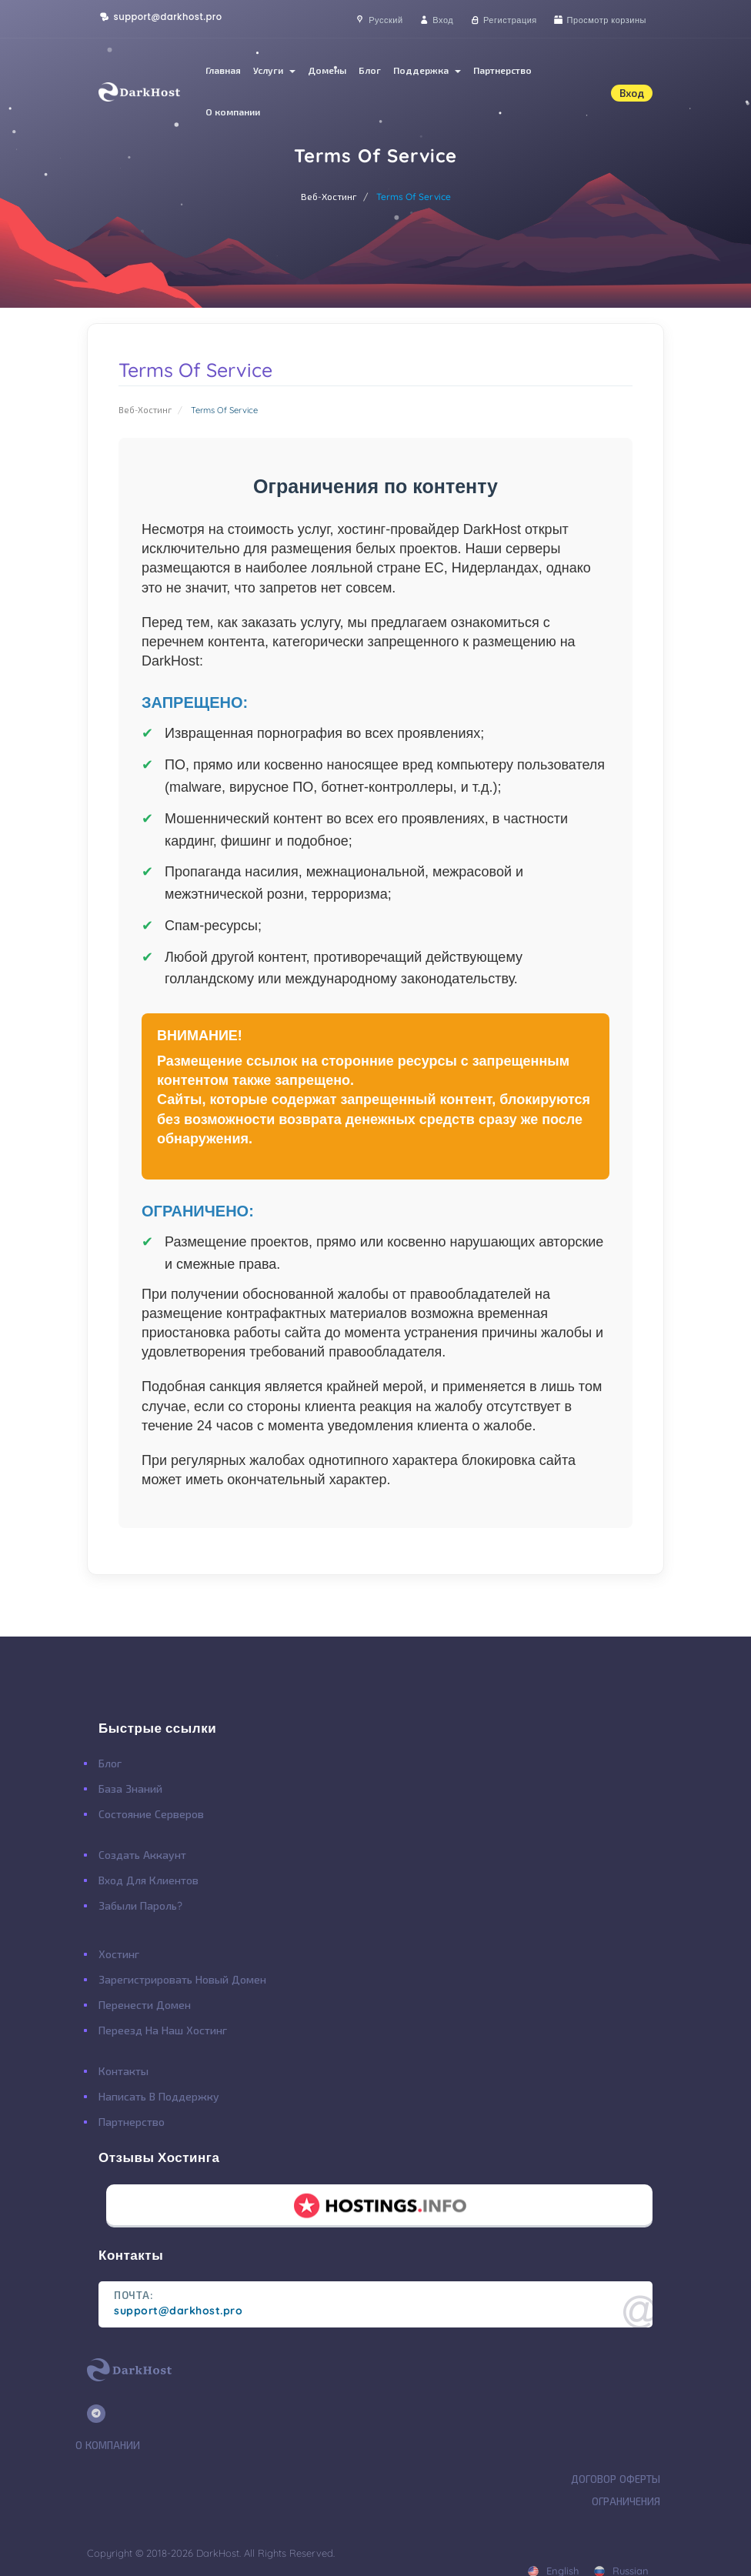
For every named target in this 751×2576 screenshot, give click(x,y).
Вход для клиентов (148, 1880)
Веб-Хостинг (329, 196)
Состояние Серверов (151, 1814)
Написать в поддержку (158, 2097)
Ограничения (626, 2501)
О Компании (107, 2445)
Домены (327, 70)
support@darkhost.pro (160, 17)
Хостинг (118, 1954)
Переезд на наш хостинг (162, 2030)
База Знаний (130, 1789)
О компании (232, 112)
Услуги (274, 70)
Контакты (123, 2071)
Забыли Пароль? (140, 1906)
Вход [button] (631, 93)
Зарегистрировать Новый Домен (182, 1980)
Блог (370, 70)
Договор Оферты (615, 2479)
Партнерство (502, 70)
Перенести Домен (144, 2005)
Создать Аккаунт (142, 1855)
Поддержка (427, 70)
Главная (223, 70)
